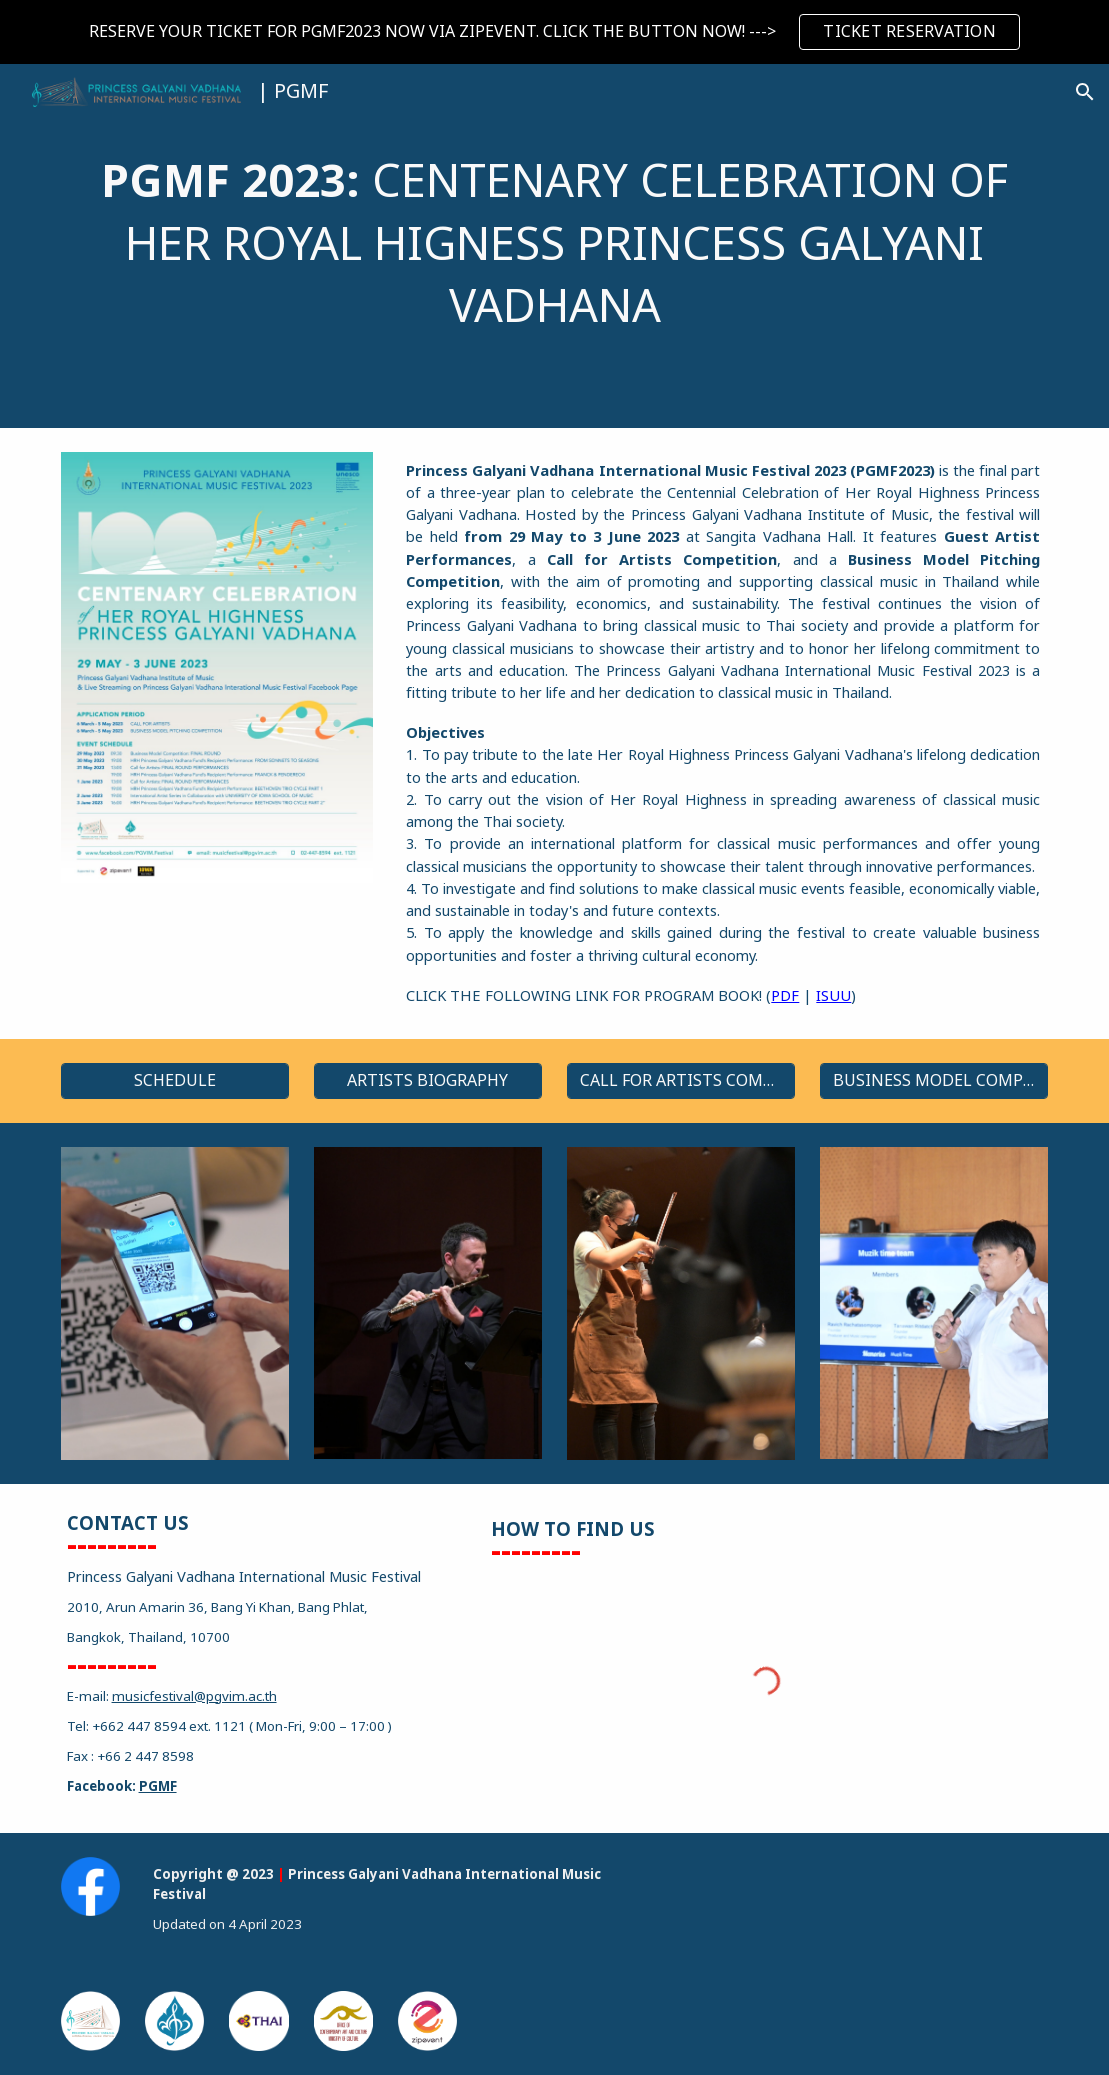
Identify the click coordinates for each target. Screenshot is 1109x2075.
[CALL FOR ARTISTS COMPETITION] (681, 1081)
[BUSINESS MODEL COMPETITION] (934, 1081)
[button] (1085, 92)
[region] (554, 32)
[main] (555, 246)
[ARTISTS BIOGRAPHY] (428, 1081)
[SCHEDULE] (175, 1081)
